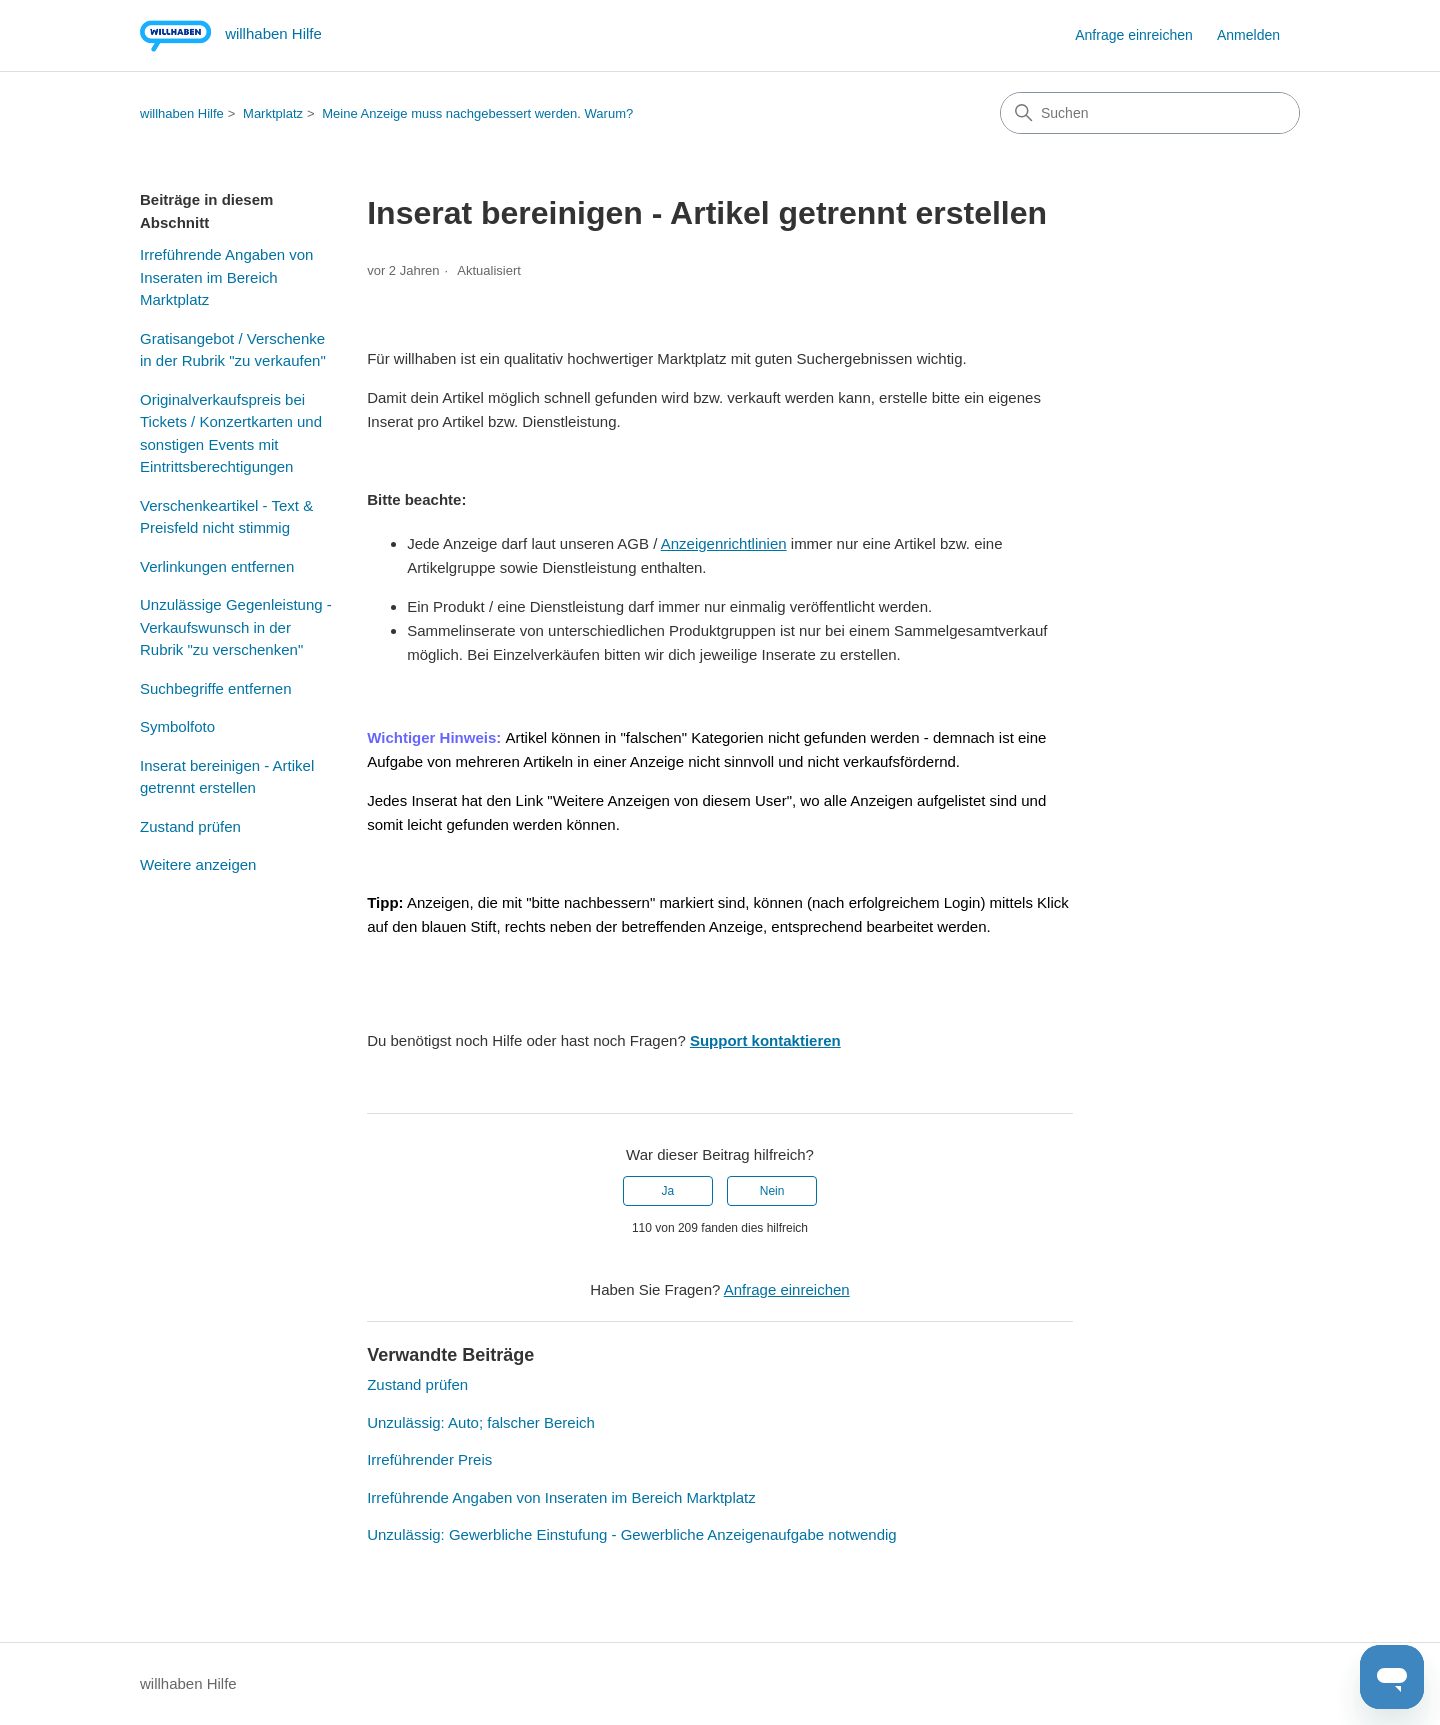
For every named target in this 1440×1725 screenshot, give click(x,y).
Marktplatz (273, 113)
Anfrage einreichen (1134, 35)
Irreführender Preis (429, 1459)
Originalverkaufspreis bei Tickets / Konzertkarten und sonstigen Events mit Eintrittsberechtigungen (231, 433)
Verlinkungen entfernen (217, 566)
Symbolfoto (177, 726)
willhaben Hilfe (182, 113)
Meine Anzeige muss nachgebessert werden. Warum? (477, 113)
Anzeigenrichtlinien (724, 543)
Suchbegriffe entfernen (216, 688)
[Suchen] (1150, 113)
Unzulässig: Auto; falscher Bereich (481, 1422)
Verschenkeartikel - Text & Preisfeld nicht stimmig (226, 517)
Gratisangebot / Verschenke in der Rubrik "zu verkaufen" (233, 350)
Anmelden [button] (1248, 35)
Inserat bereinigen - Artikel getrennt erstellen (227, 777)
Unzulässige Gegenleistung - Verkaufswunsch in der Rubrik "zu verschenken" (236, 627)
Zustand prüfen (190, 826)
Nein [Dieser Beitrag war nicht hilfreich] (772, 1191)
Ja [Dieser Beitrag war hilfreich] (668, 1191)
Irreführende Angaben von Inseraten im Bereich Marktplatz (226, 277)
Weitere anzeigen (198, 864)
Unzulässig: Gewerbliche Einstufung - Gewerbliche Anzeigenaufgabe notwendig (632, 1534)
